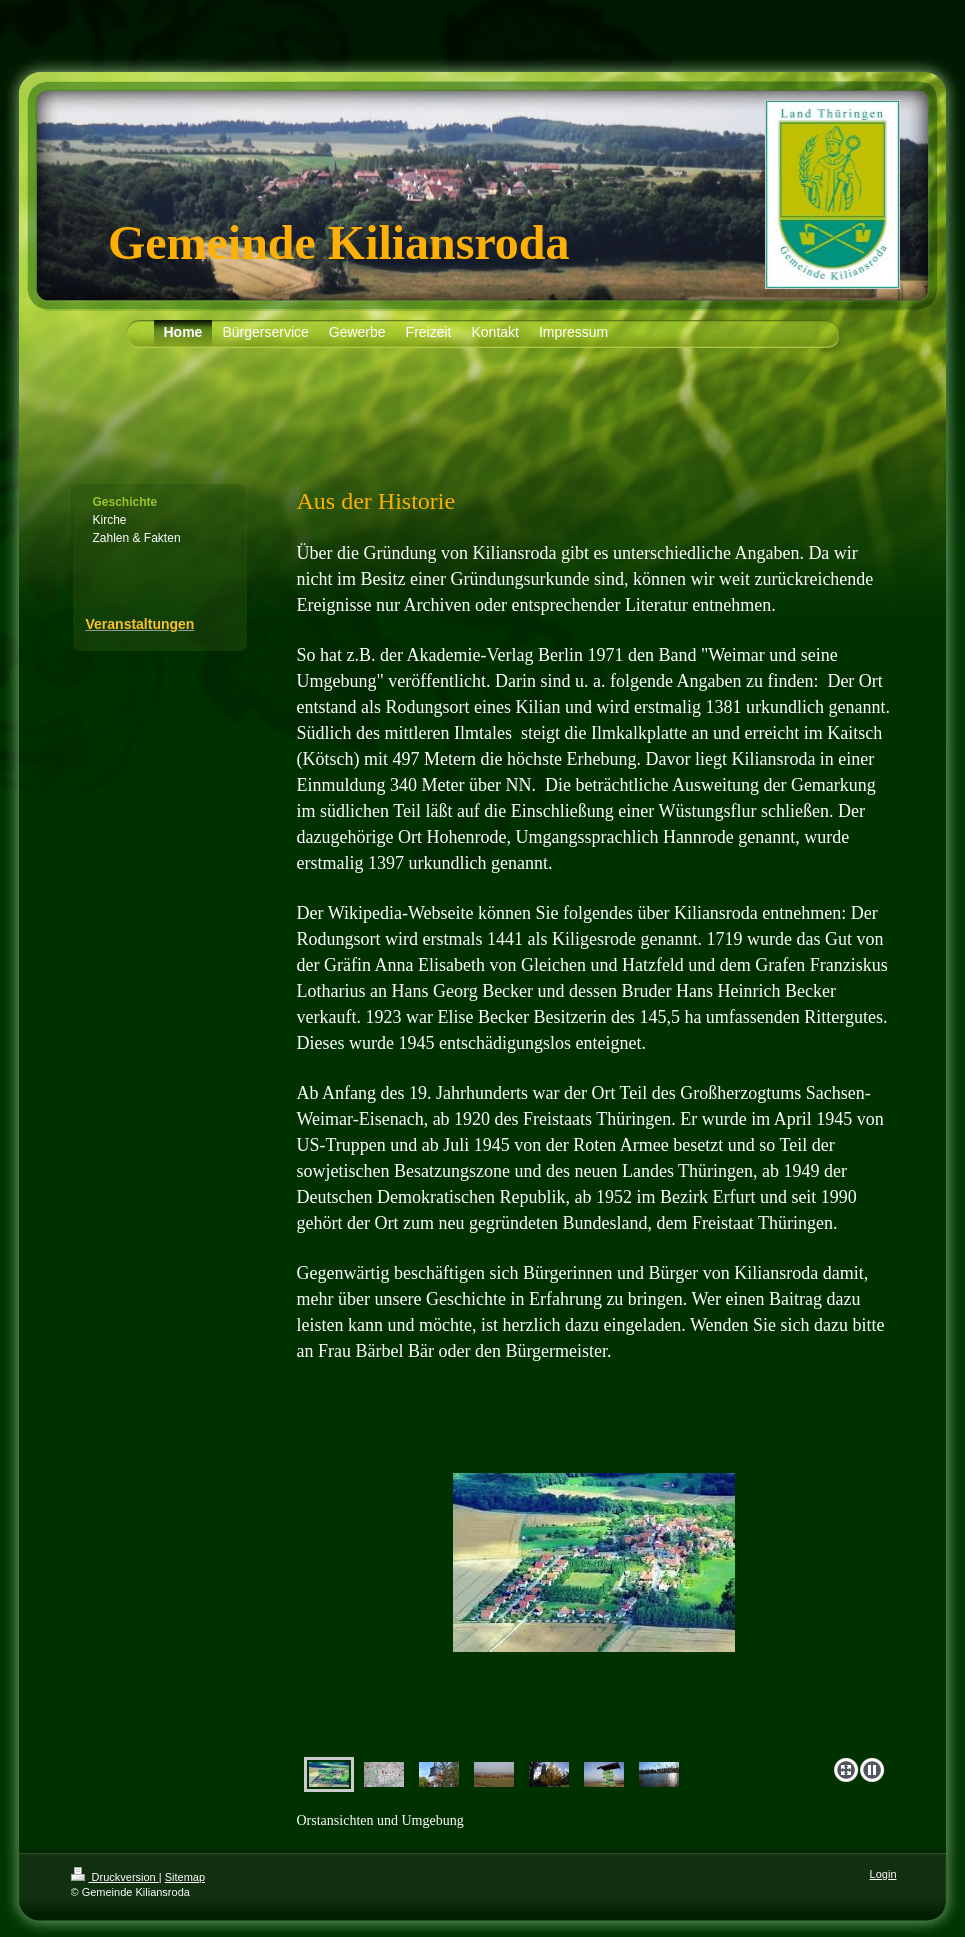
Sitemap (185, 1877)
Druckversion (115, 1877)
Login (883, 1874)
